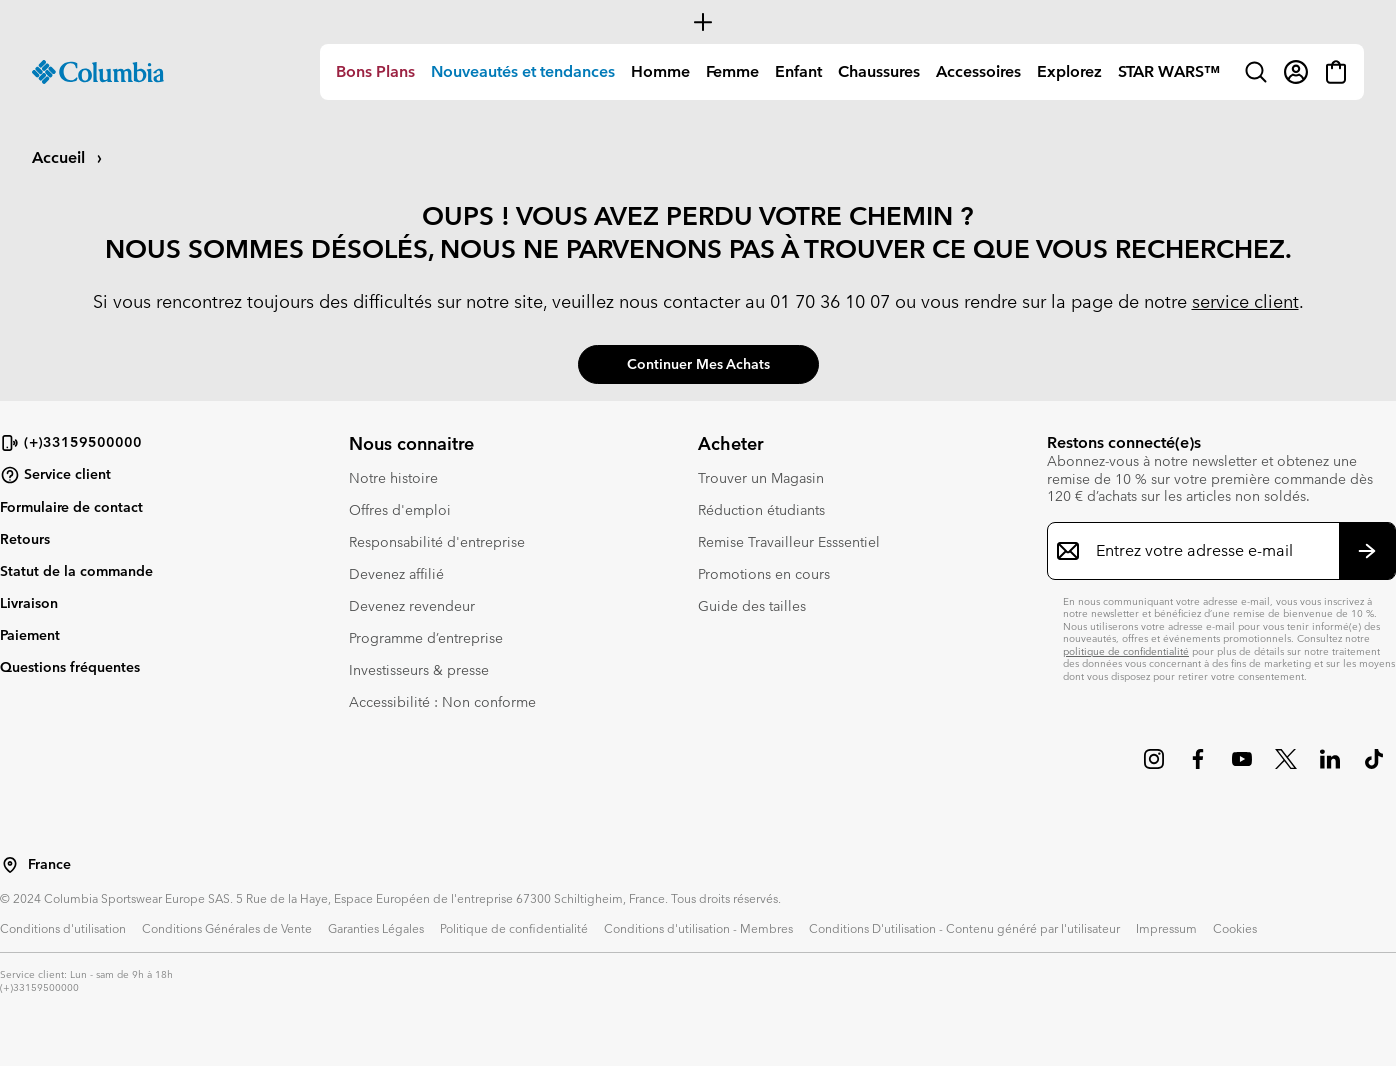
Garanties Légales (376, 928)
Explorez (1069, 71)
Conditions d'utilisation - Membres (698, 928)
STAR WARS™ (1169, 71)
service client (1245, 301)
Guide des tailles (752, 606)
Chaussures (879, 71)
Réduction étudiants (761, 510)
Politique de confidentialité (514, 928)
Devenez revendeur (412, 606)
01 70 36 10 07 (830, 301)
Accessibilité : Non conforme (442, 702)
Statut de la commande (76, 571)
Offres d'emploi (400, 510)
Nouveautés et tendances (523, 71)
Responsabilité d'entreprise (437, 542)
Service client (55, 475)
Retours (25, 539)
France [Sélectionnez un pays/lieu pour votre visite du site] (49, 864)
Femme (732, 71)
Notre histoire (393, 478)
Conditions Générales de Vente (227, 928)
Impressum (1166, 928)
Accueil (60, 157)
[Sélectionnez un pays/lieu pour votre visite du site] (10, 865)
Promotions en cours (764, 574)
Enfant (798, 71)
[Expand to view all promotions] (698, 22)
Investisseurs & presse (419, 670)
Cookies (1235, 928)
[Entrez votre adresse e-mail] (1209, 551)
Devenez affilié (396, 574)
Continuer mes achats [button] (698, 364)
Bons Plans (375, 71)
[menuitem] (375, 72)
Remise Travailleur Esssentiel (789, 542)
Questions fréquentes (70, 667)
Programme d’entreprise (426, 638)
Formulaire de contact (71, 507)
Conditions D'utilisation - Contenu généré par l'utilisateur (964, 928)
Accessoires (978, 71)
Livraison (29, 603)
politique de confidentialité (1126, 651)
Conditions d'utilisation (63, 928)
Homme (660, 71)
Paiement (30, 635)
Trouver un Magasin (761, 478)
